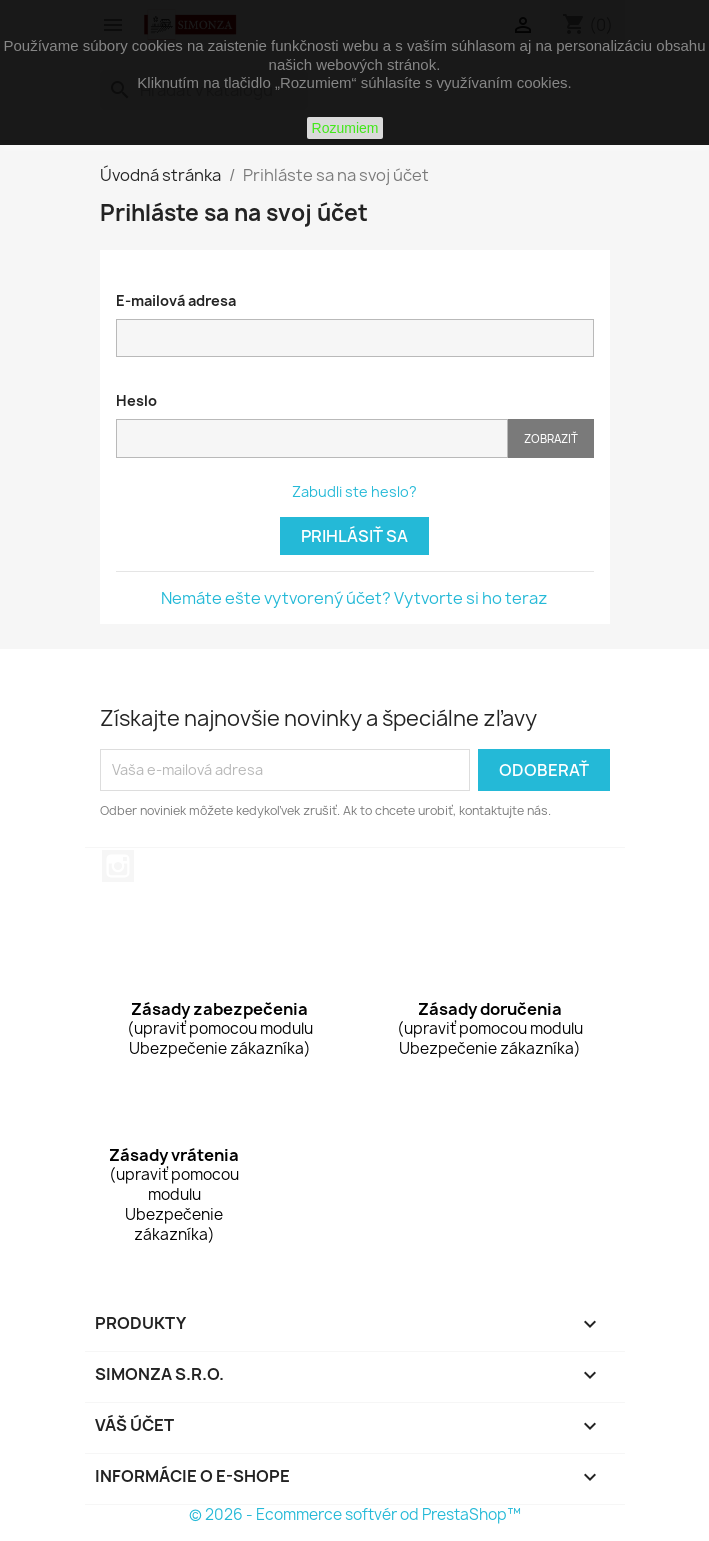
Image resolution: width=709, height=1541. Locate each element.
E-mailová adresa (176, 300)
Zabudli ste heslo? (354, 491)
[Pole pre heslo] (312, 438)
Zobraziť (551, 438)
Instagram (118, 866)
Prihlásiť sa (354, 536)
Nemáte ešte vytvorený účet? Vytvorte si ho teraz (354, 598)
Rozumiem (345, 128)
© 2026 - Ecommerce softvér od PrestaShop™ (355, 1514)
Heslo (136, 400)
